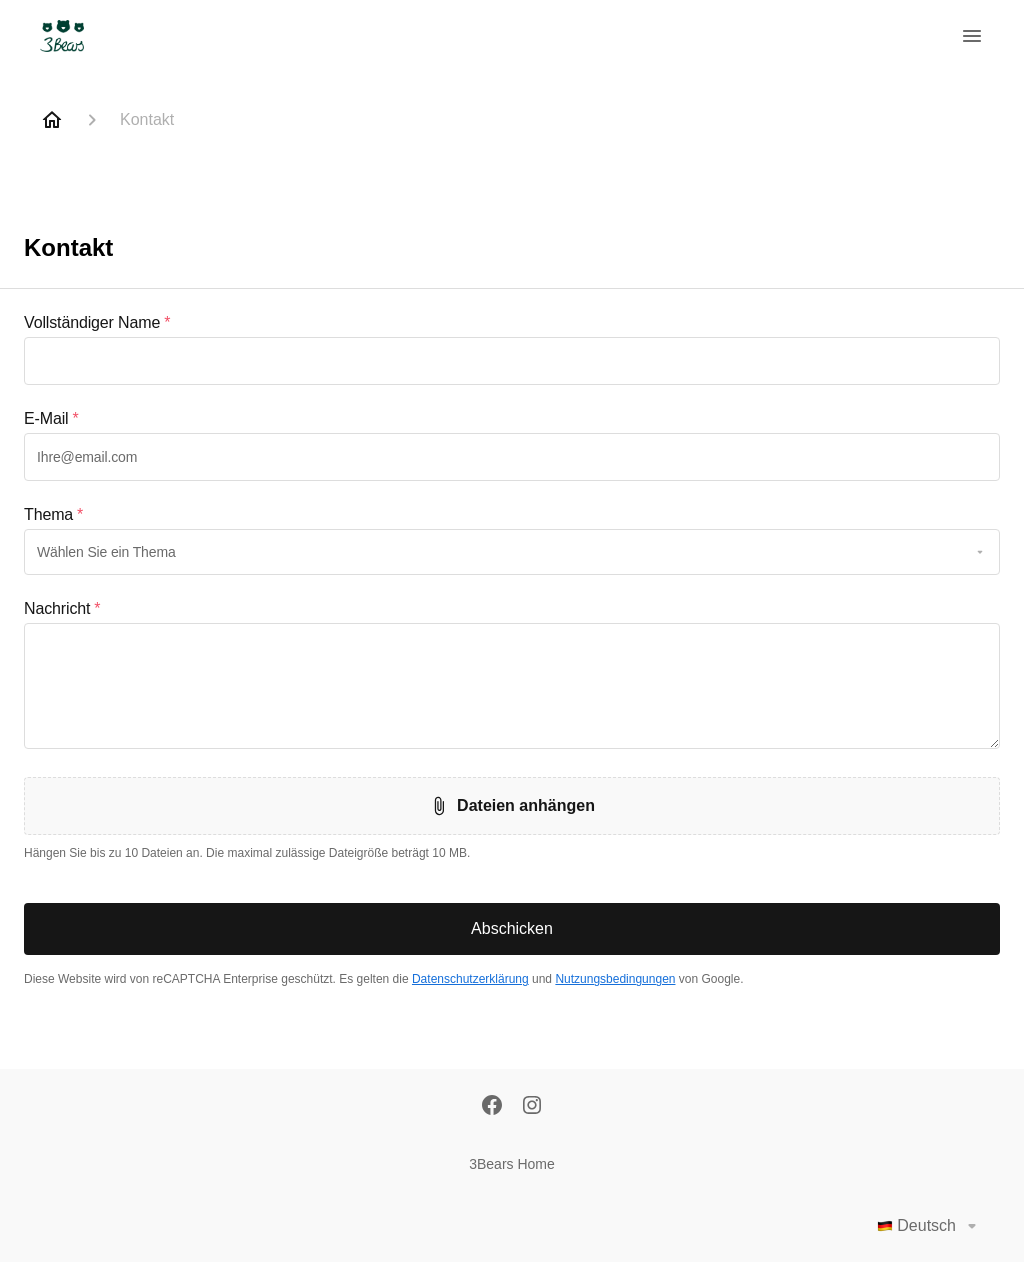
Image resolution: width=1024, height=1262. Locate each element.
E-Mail (51, 419)
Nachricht (62, 609)
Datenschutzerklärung (470, 979)
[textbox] (512, 361)
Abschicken (512, 928)
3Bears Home (512, 1164)
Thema (53, 515)
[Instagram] (532, 1107)
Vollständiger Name (97, 323)
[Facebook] (492, 1107)
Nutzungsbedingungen (615, 979)
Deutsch (930, 1226)
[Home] (52, 120)
